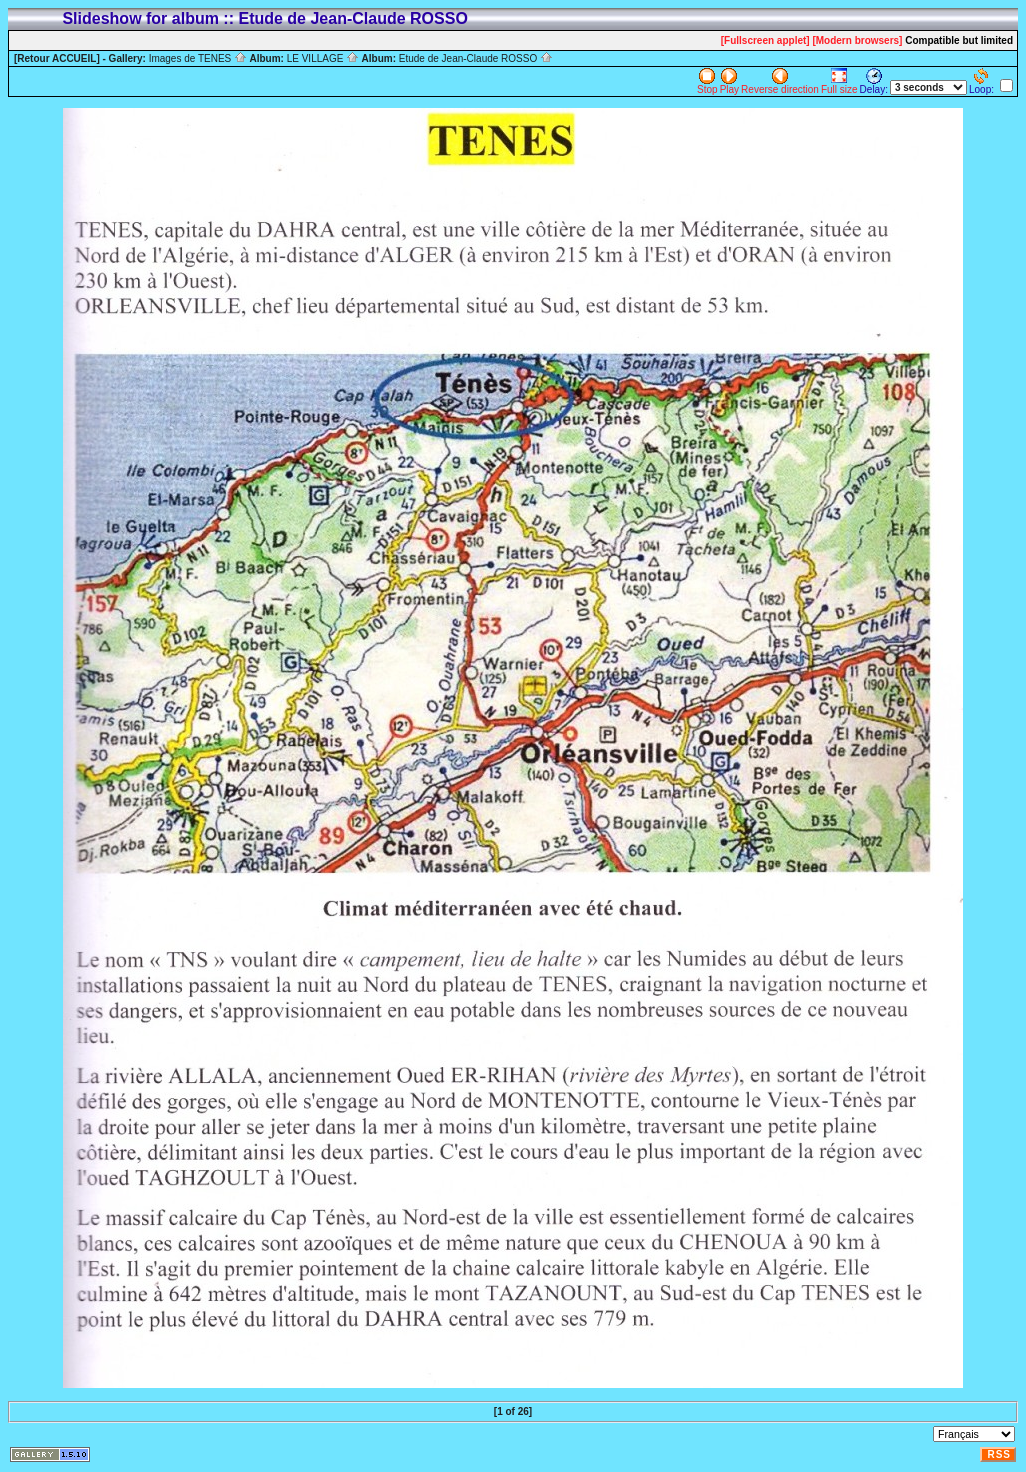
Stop (707, 81)
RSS (999, 1454)
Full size (839, 81)
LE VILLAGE (323, 58)
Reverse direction (780, 81)
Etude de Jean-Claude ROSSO (476, 58)
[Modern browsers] (857, 40)
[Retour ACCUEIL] (57, 58)
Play (729, 81)
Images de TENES (198, 58)
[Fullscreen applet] (765, 40)
